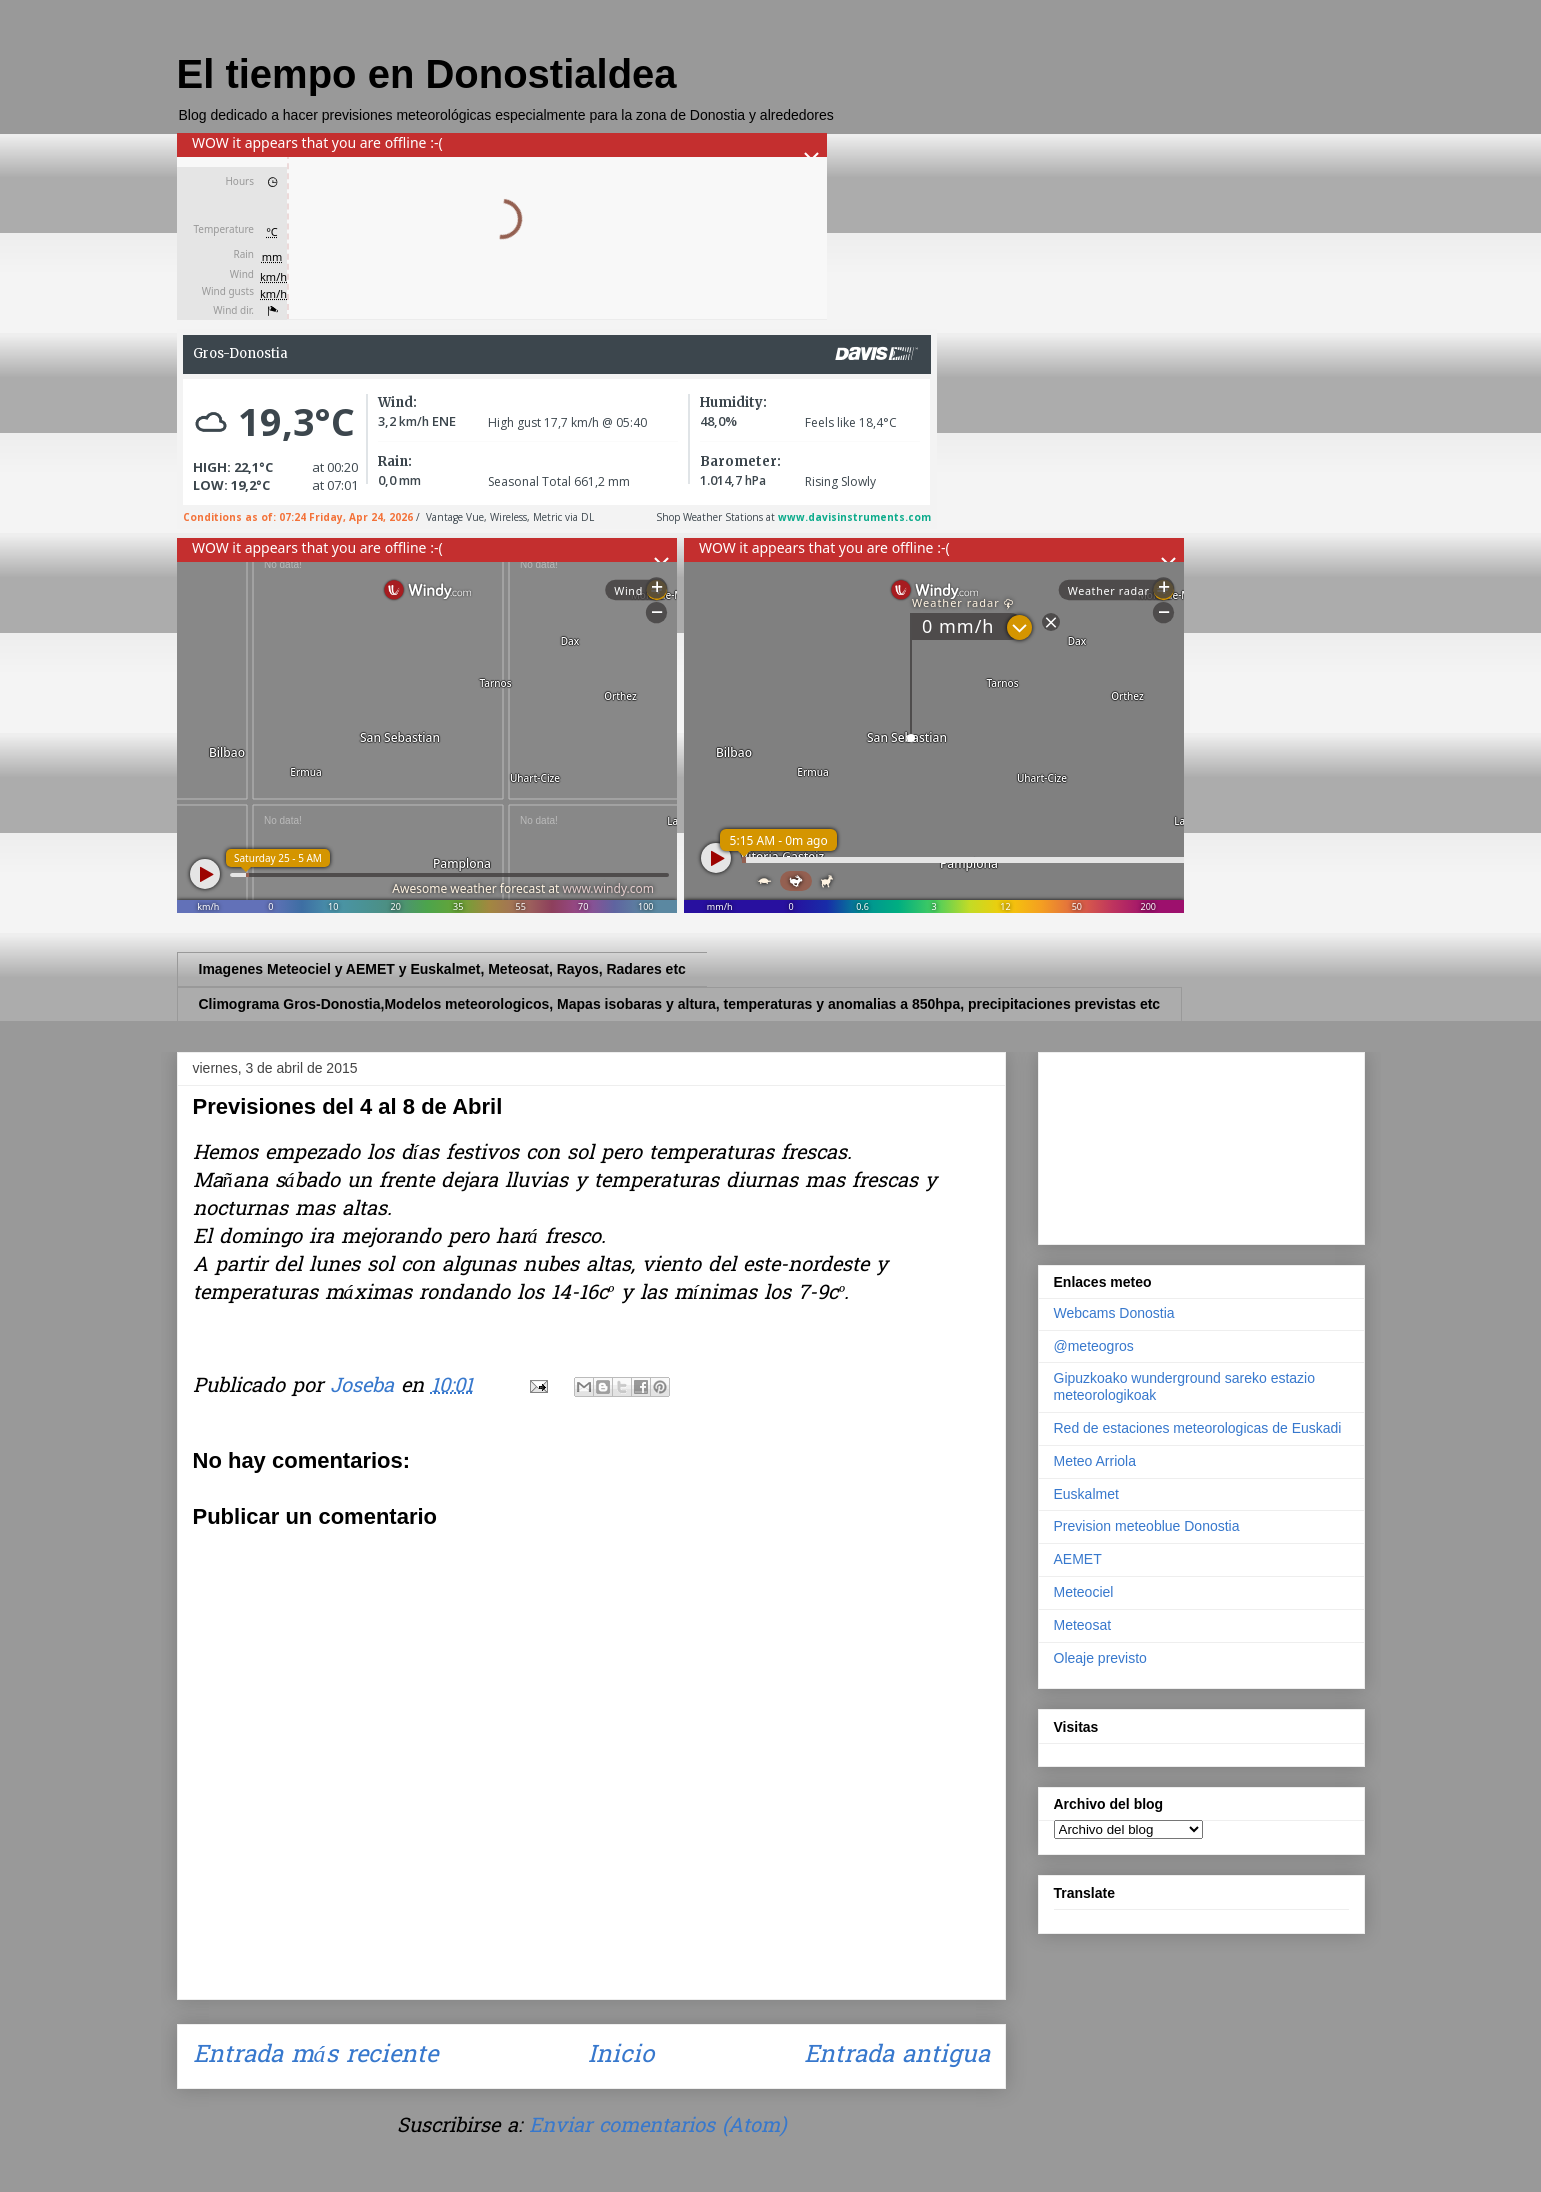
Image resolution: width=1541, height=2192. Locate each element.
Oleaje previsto (1100, 1658)
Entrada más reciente (315, 2056)
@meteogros (1094, 1346)
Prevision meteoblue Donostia (1147, 1526)
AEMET (1078, 1559)
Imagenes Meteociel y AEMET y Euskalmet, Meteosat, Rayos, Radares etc (442, 969)
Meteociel (1084, 1592)
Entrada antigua (897, 2056)
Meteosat (1083, 1625)
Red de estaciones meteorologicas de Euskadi (1198, 1428)
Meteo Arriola (1095, 1461)
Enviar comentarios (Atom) (657, 2127)
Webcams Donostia (1114, 1313)
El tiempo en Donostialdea (427, 74)
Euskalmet (1086, 1494)
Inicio (621, 2056)
